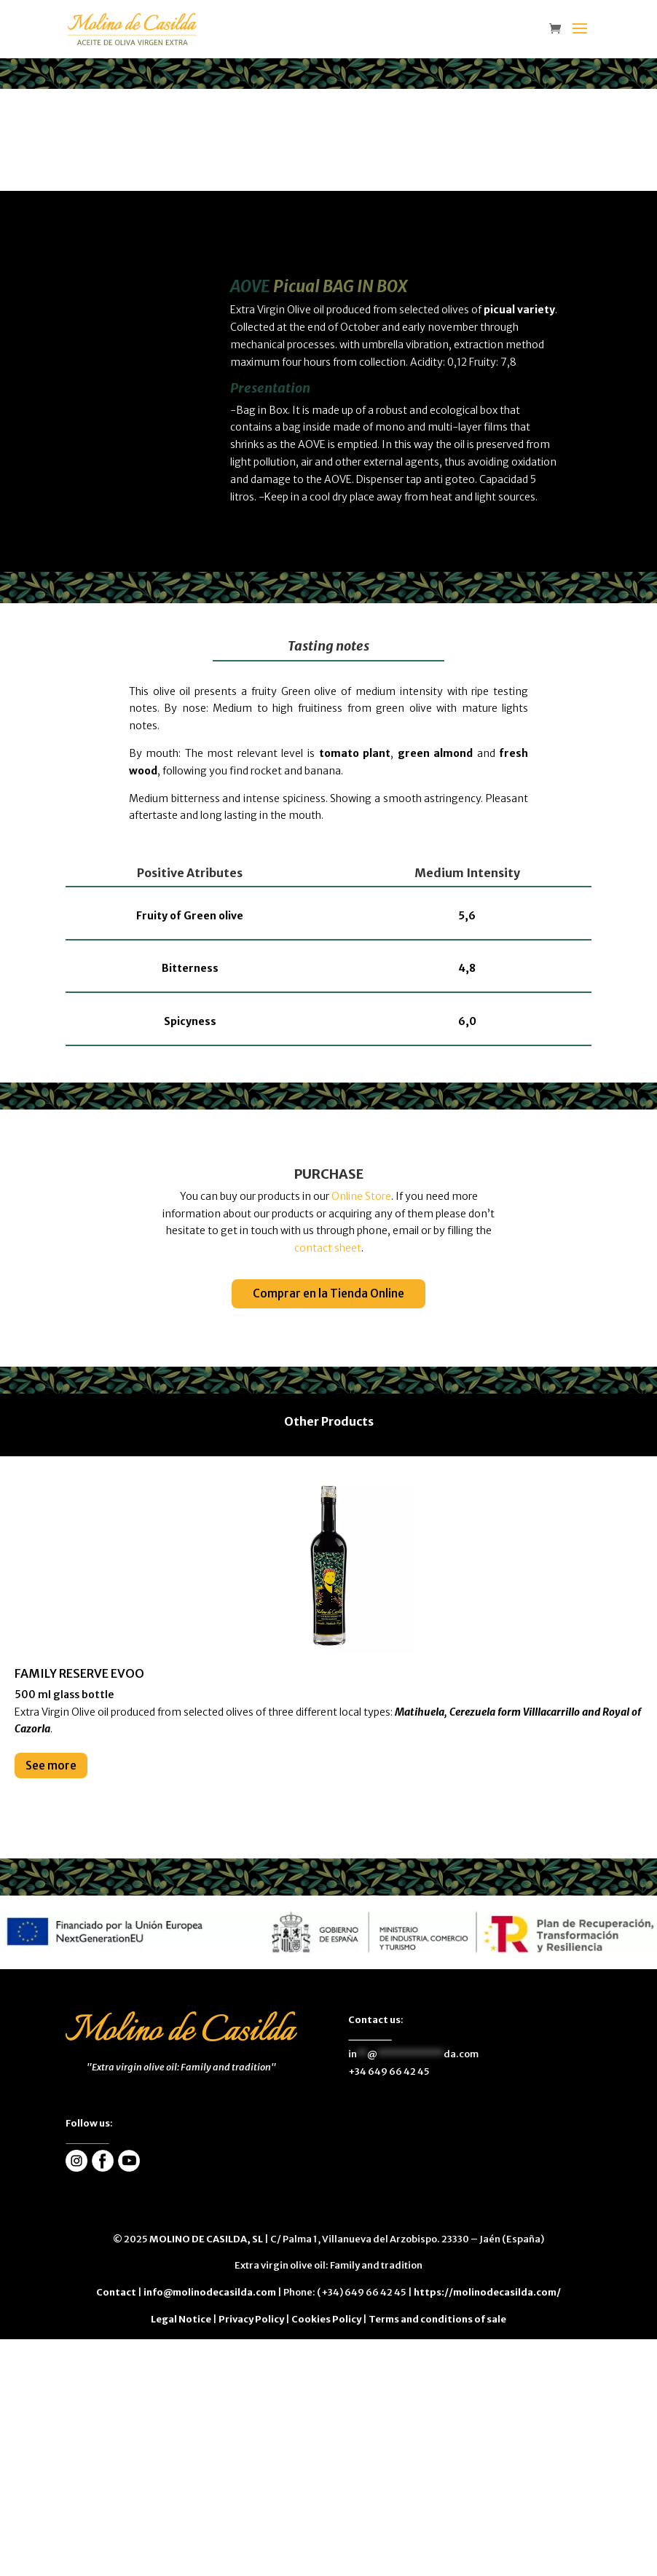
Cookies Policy (326, 2319)
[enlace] (558, 29)
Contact (116, 2292)
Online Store (361, 1196)
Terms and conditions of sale (437, 2319)
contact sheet (327, 1247)
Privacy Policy (251, 2319)
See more (50, 1765)
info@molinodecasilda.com (209, 2292)
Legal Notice (181, 2319)
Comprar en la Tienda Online (328, 1293)
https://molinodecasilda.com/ (487, 2292)
